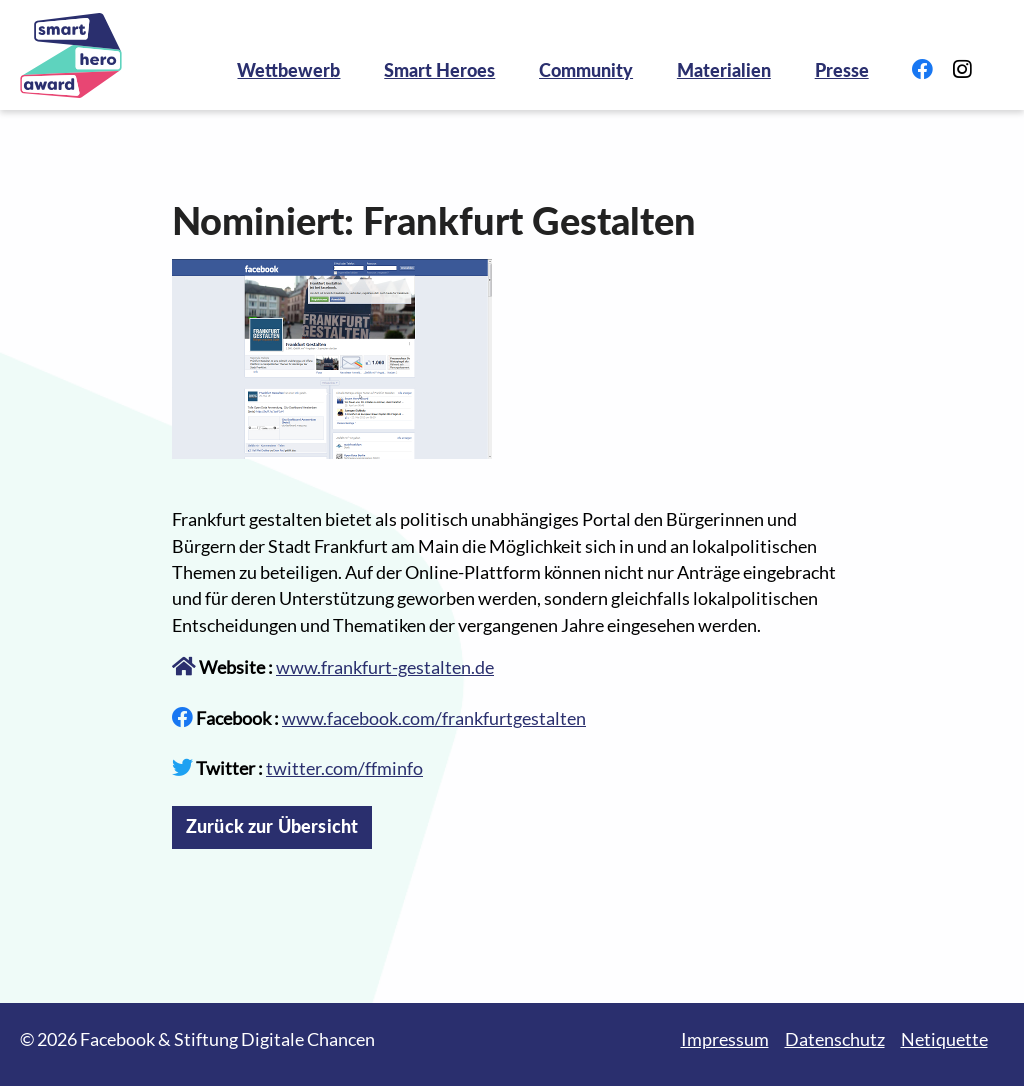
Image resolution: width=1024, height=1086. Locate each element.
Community (586, 70)
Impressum (725, 1039)
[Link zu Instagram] (962, 70)
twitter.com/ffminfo (344, 768)
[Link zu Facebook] (922, 70)
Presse (842, 70)
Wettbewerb (288, 70)
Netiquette (944, 1039)
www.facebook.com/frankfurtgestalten (434, 718)
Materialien (724, 70)
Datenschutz (835, 1039)
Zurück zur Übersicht (272, 826)
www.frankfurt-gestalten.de (385, 667)
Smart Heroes (439, 70)
